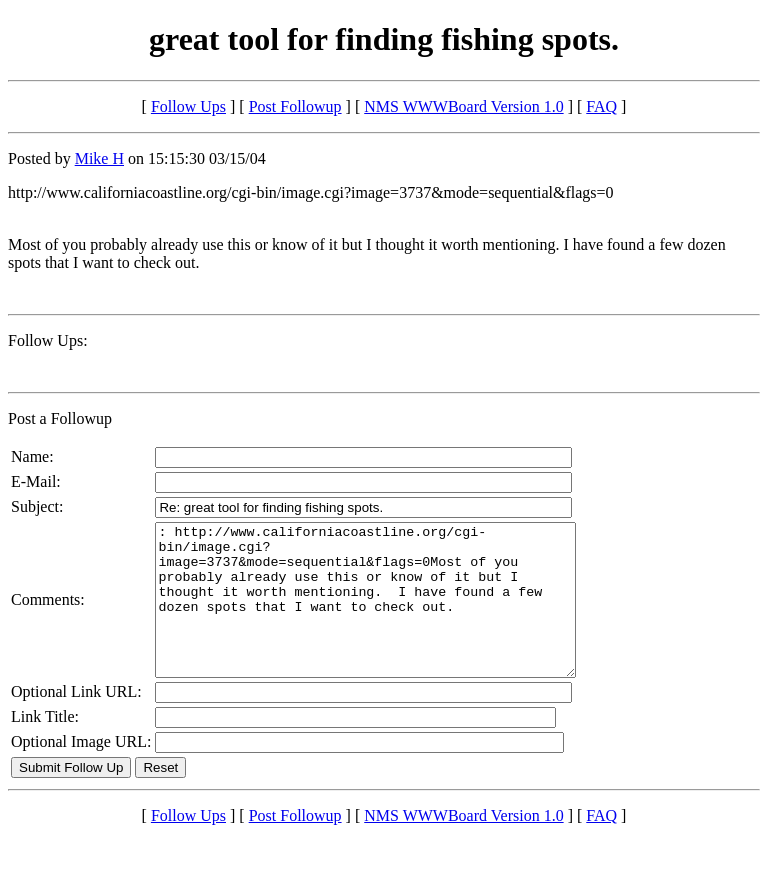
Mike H (99, 158)
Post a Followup (60, 418)
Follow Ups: (48, 340)
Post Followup (295, 106)
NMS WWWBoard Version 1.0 (463, 106)
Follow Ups (188, 106)
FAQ (601, 106)
